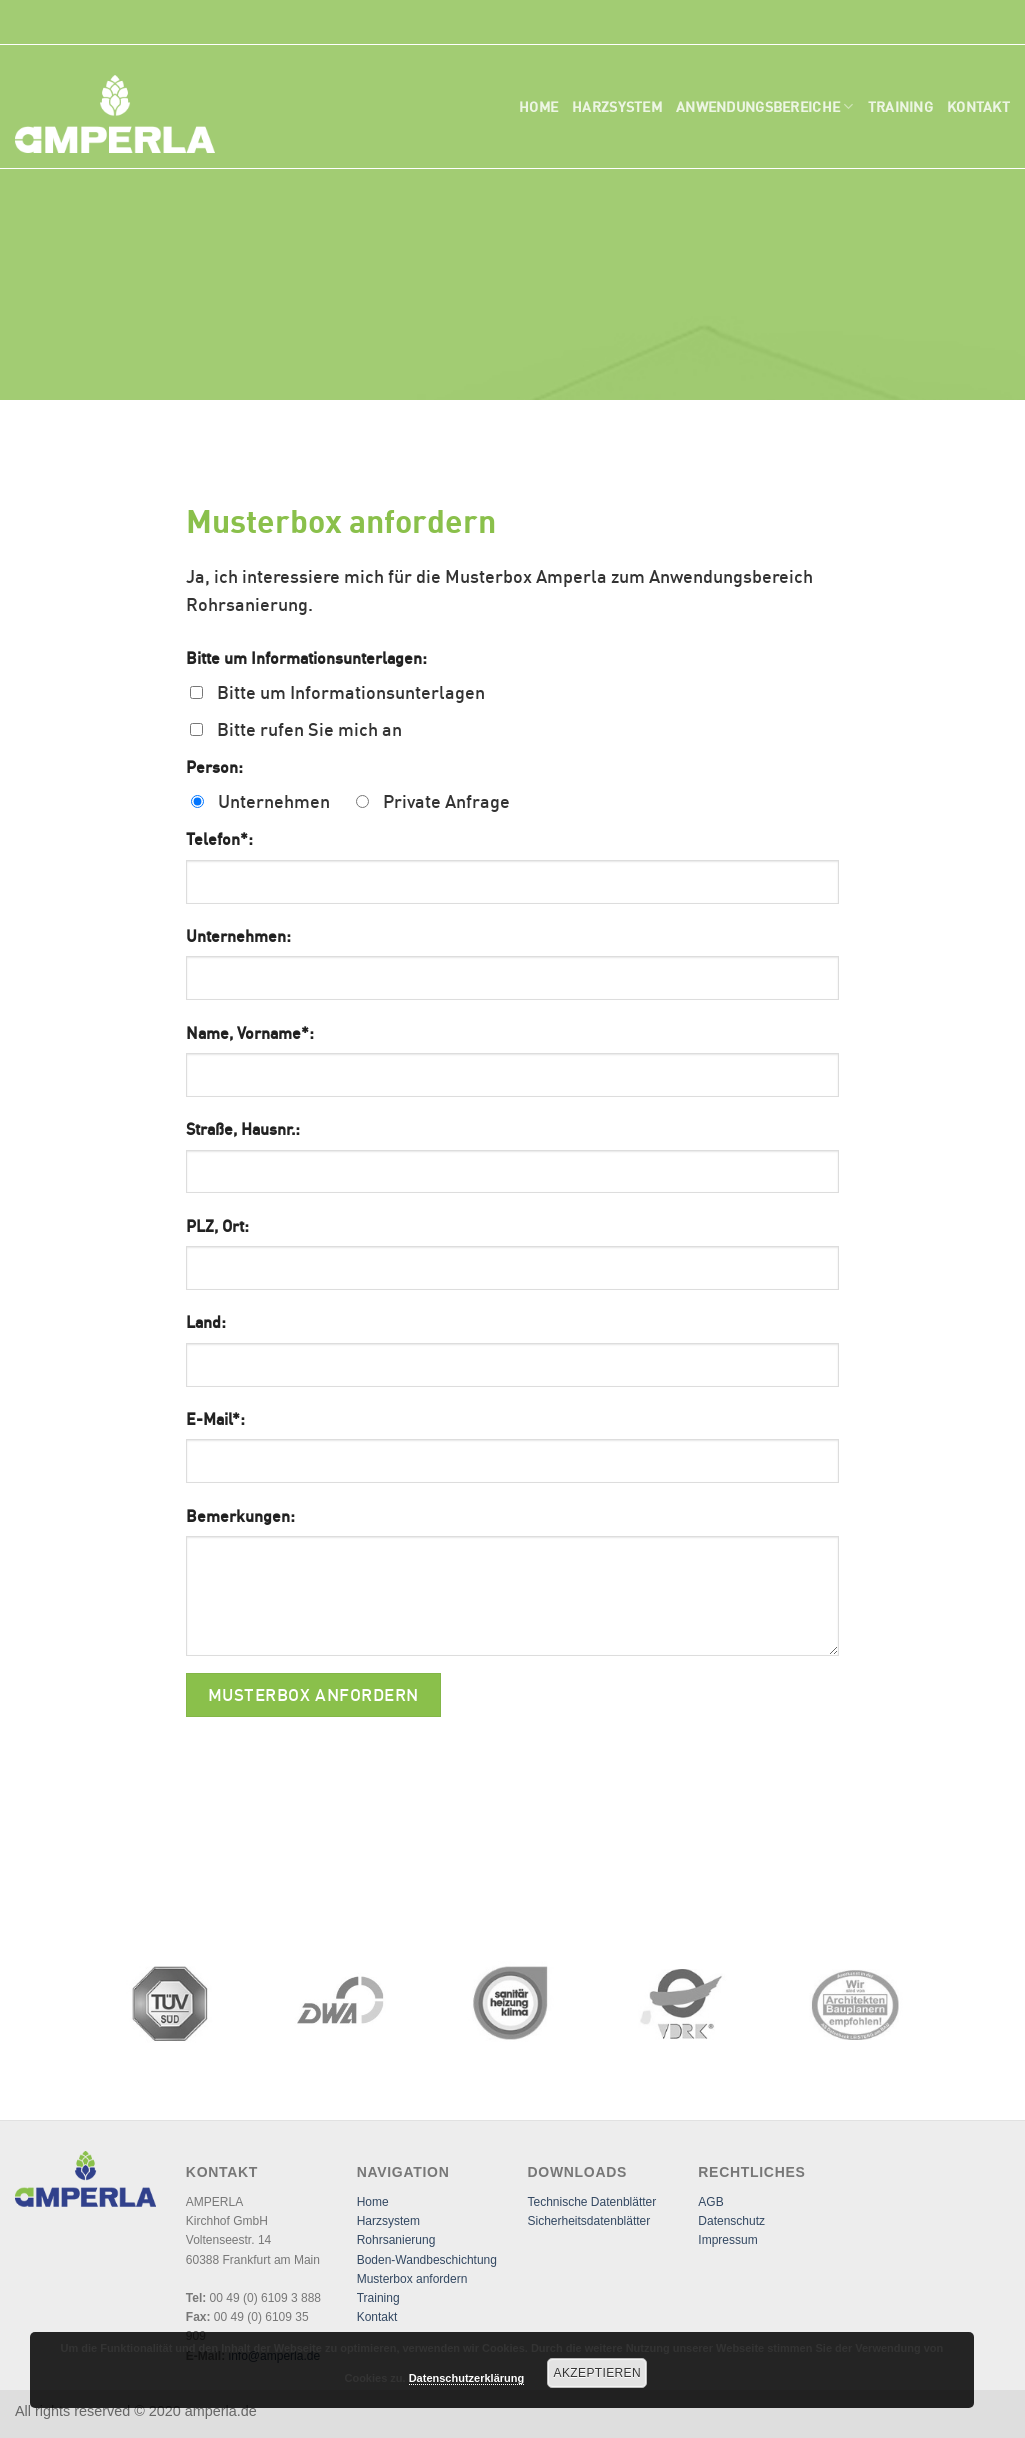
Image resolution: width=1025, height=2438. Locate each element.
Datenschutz (731, 2221)
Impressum (727, 2240)
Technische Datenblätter (591, 2202)
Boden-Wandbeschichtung (427, 2260)
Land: (206, 1322)
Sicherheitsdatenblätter (588, 2221)
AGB (710, 2202)
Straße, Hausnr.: (243, 1129)
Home (538, 106)
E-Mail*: (215, 1419)
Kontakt (978, 106)
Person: (214, 767)
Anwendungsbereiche (765, 106)
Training (900, 106)
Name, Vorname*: (250, 1033)
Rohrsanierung (396, 2240)
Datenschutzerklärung (467, 2378)
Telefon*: (219, 839)
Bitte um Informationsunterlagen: (306, 658)
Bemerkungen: (240, 1516)
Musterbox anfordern (412, 2279)
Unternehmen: (238, 936)
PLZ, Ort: (217, 1226)
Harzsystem (617, 106)
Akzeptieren (597, 2373)
